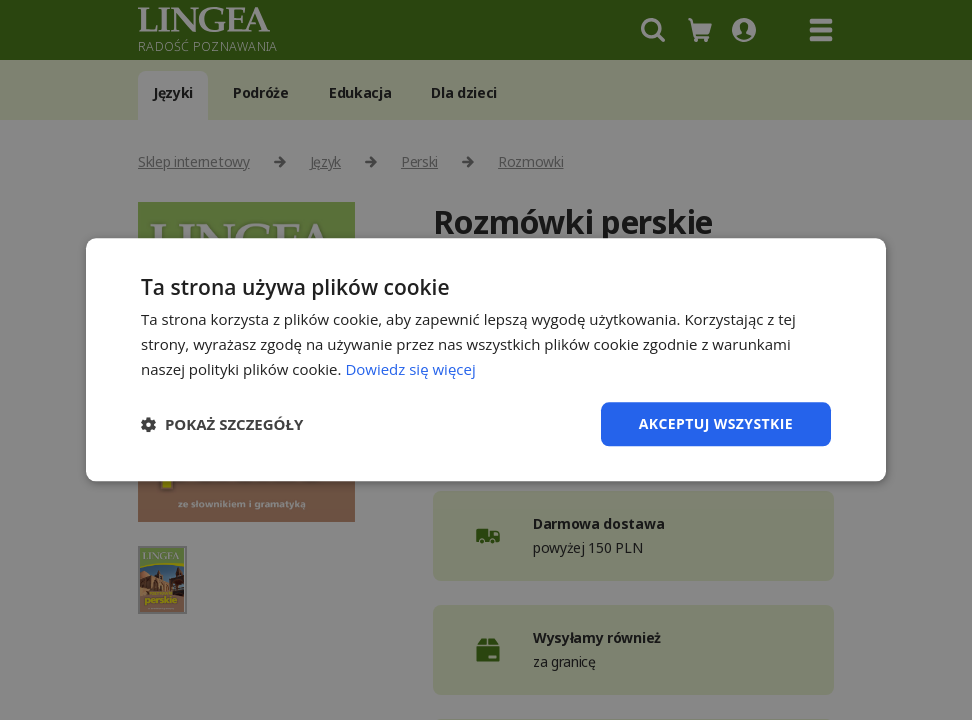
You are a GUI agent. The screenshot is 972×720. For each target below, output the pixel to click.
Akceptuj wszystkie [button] (716, 423)
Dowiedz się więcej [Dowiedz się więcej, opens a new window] (410, 369)
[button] (222, 424)
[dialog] (486, 360)
